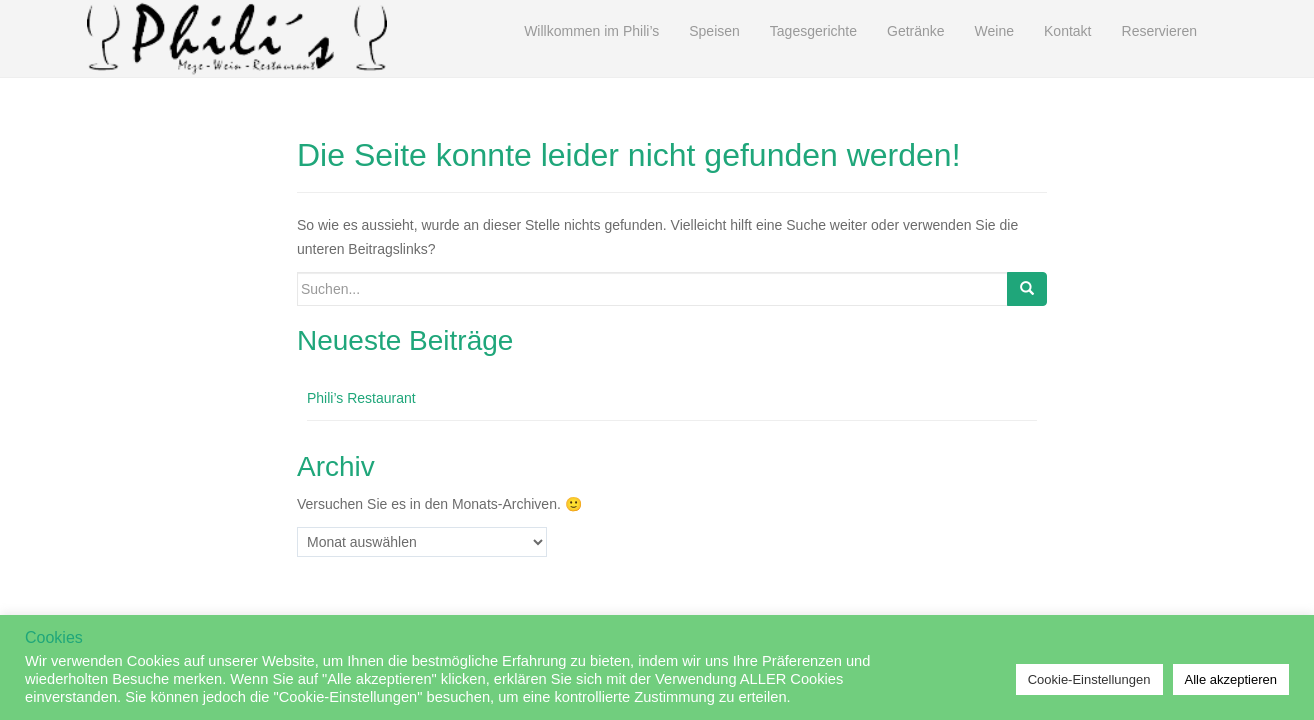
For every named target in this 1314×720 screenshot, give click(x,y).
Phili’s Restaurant (361, 398)
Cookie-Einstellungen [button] (1089, 679)
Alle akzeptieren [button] (1231, 679)
